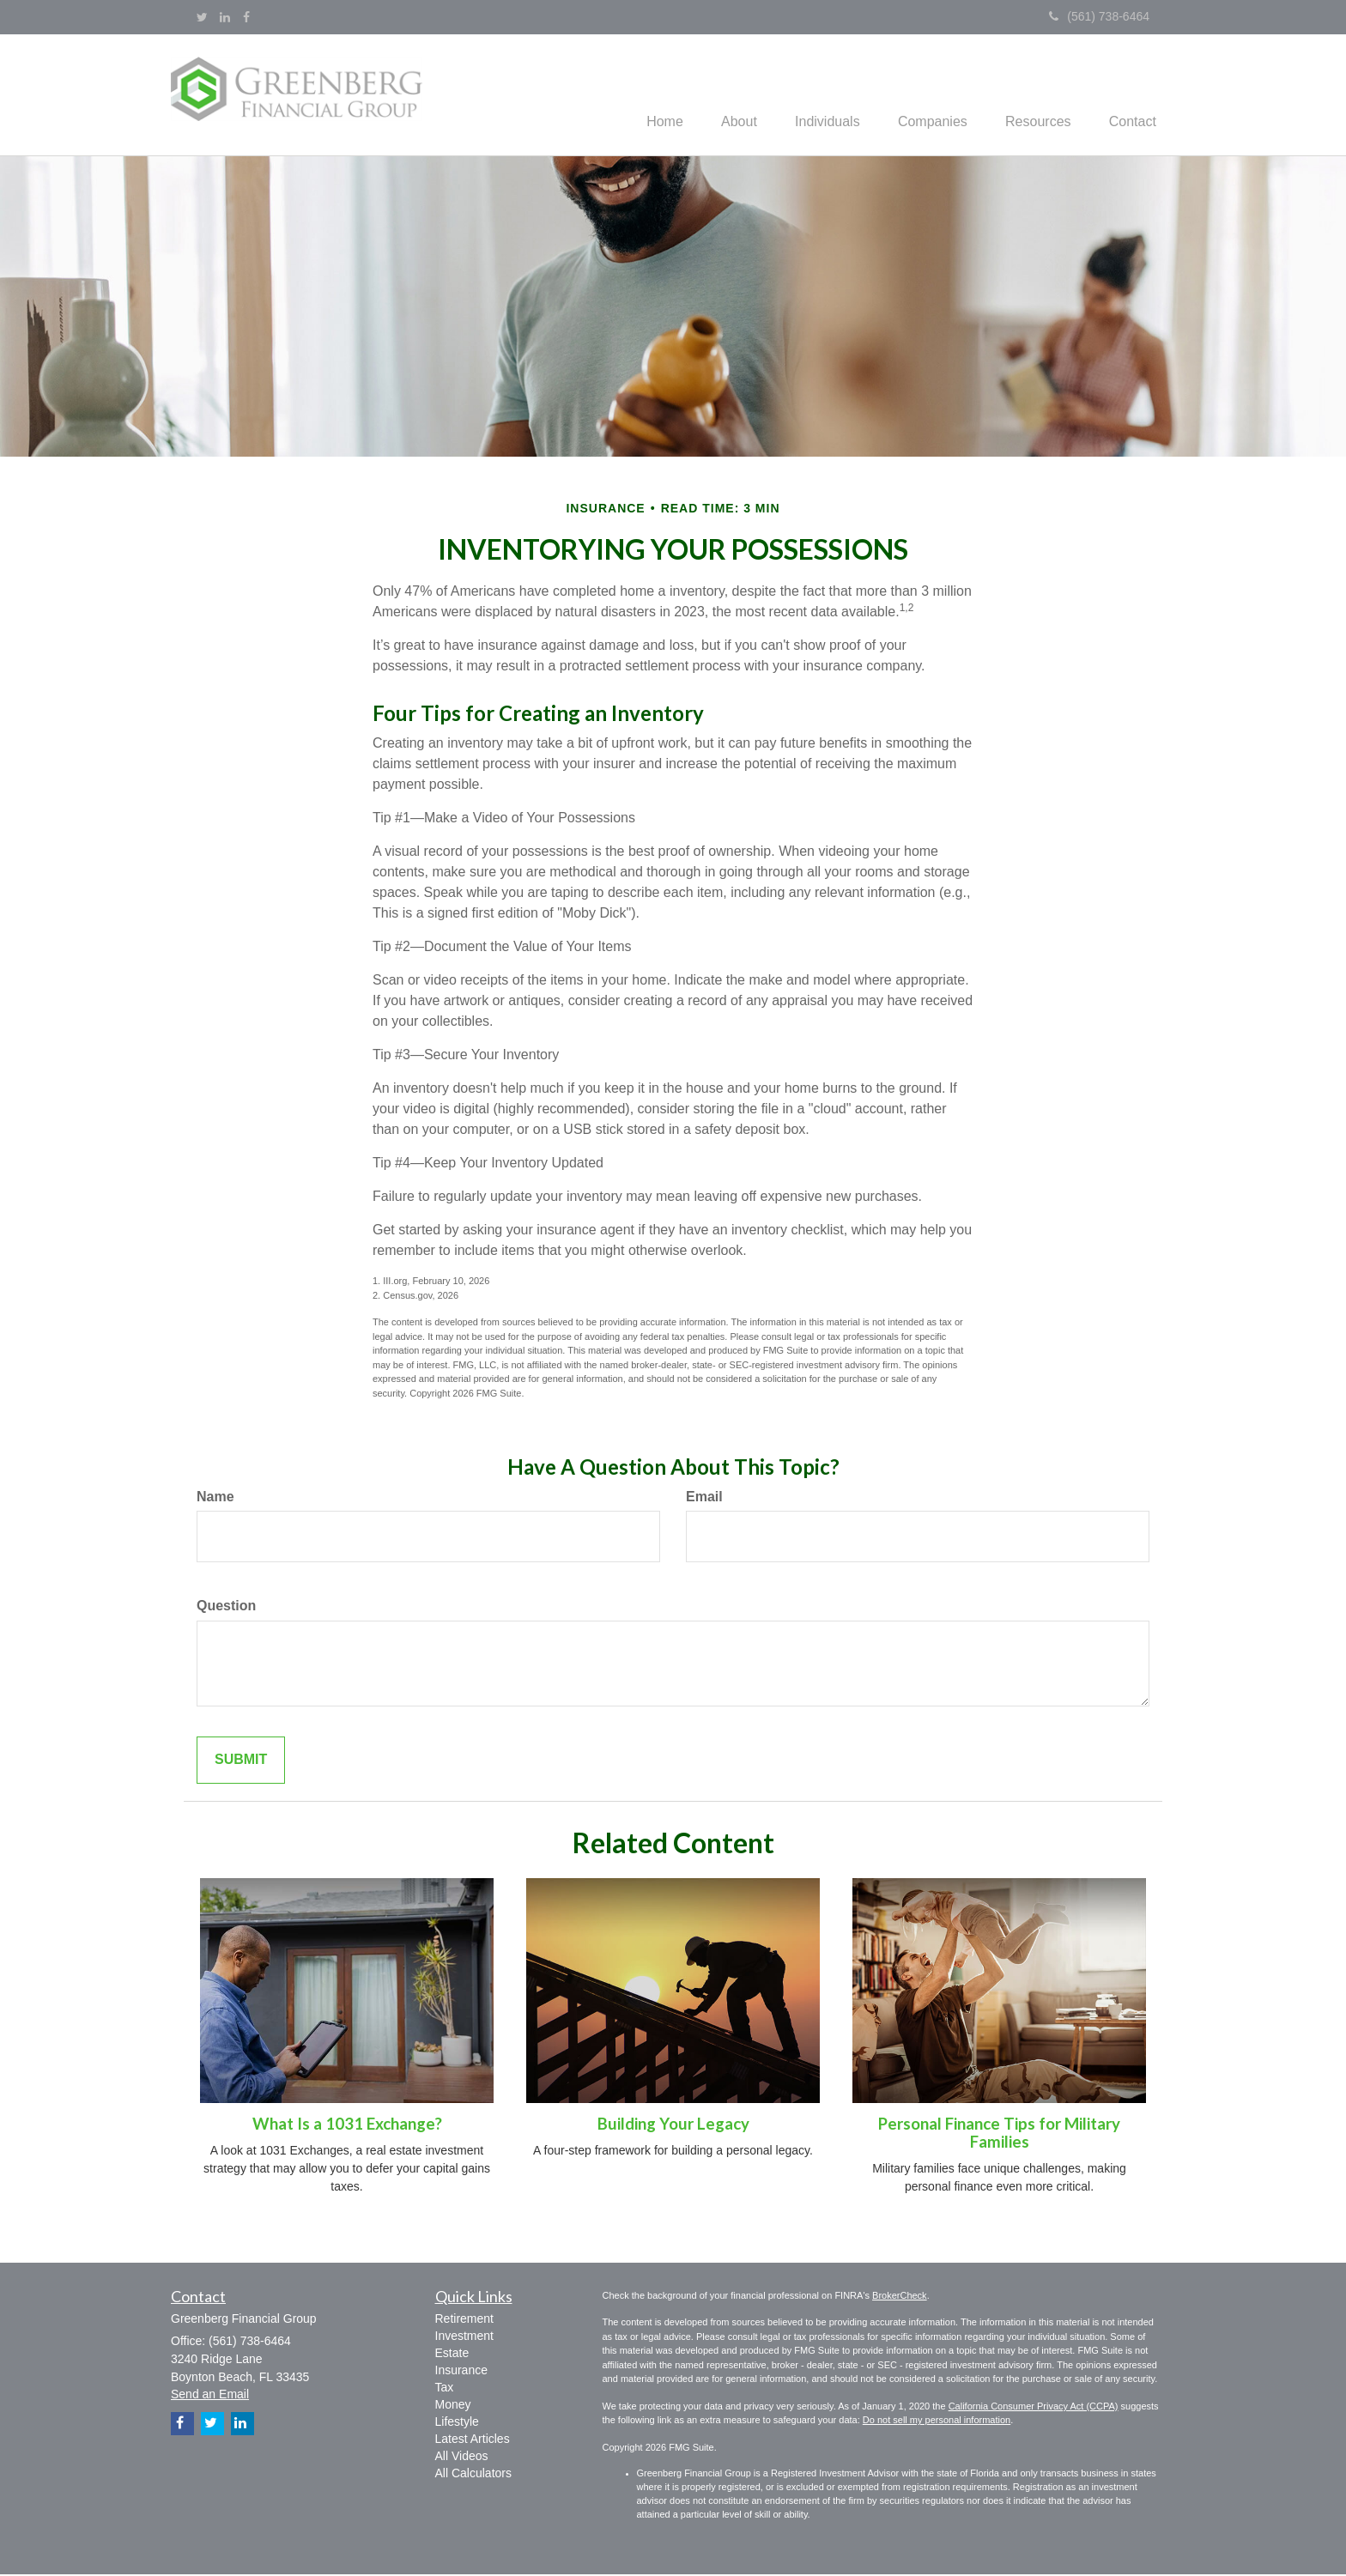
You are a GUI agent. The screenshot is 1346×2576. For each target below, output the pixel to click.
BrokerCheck (899, 2297)
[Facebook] (246, 17)
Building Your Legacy (673, 2126)
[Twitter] (202, 17)
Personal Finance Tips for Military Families (999, 2135)
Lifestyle (457, 2423)
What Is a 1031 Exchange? (347, 2126)
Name (215, 1498)
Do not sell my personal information (936, 2422)
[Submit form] (241, 1762)
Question (226, 1608)
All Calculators (473, 2475)
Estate (452, 2354)
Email (704, 1498)
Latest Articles (472, 2440)
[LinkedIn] (225, 17)
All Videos (461, 2457)
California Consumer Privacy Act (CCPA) (1034, 2408)
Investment (464, 2337)
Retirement (464, 2320)
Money (453, 2406)
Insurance (461, 2372)
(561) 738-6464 (1099, 16)
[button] (716, 95)
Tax (444, 2389)
